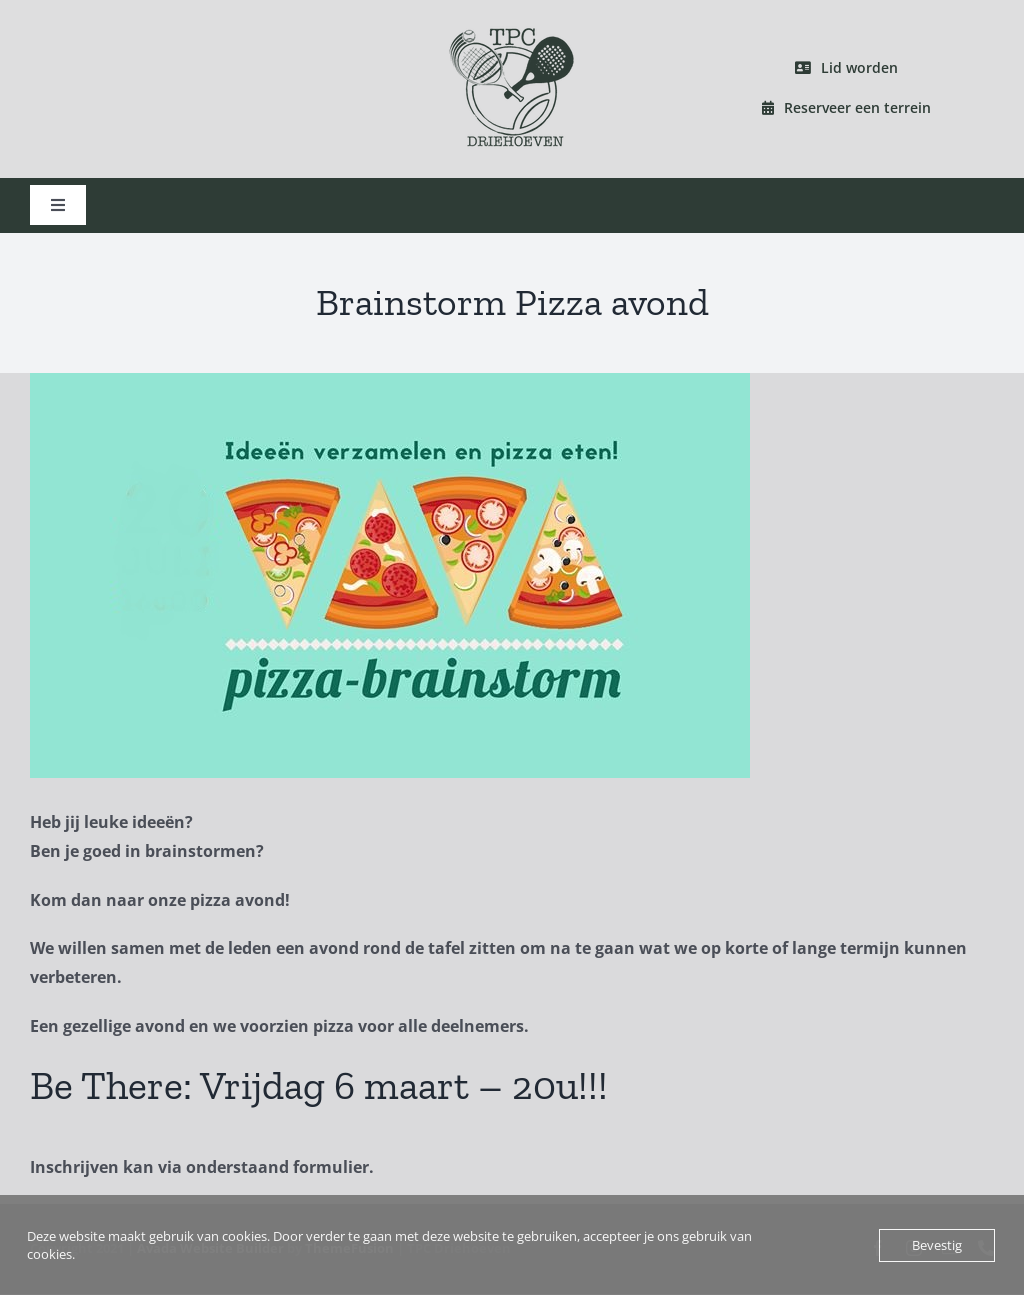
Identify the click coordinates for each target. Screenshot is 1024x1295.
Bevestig (937, 1245)
